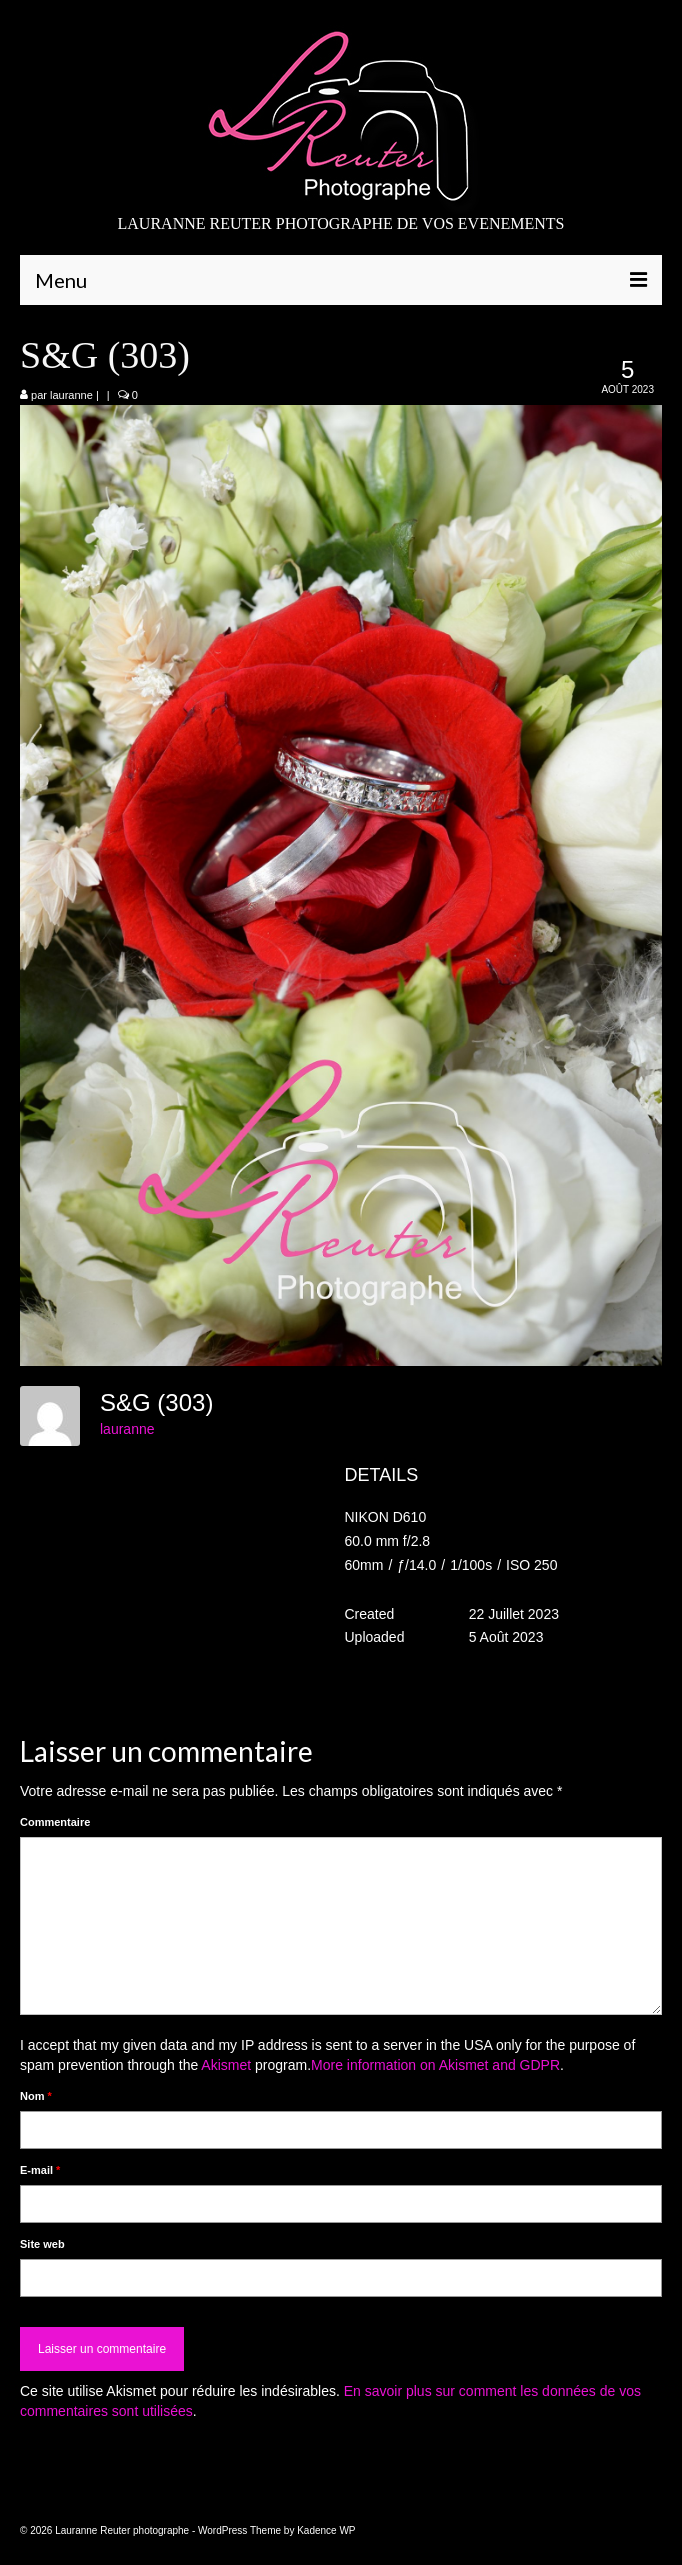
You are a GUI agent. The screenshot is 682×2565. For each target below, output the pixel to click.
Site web (42, 2244)
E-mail (40, 2170)
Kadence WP (326, 2530)
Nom (36, 2096)
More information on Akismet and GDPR (435, 2065)
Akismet (226, 2065)
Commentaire (55, 1822)
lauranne (71, 395)
